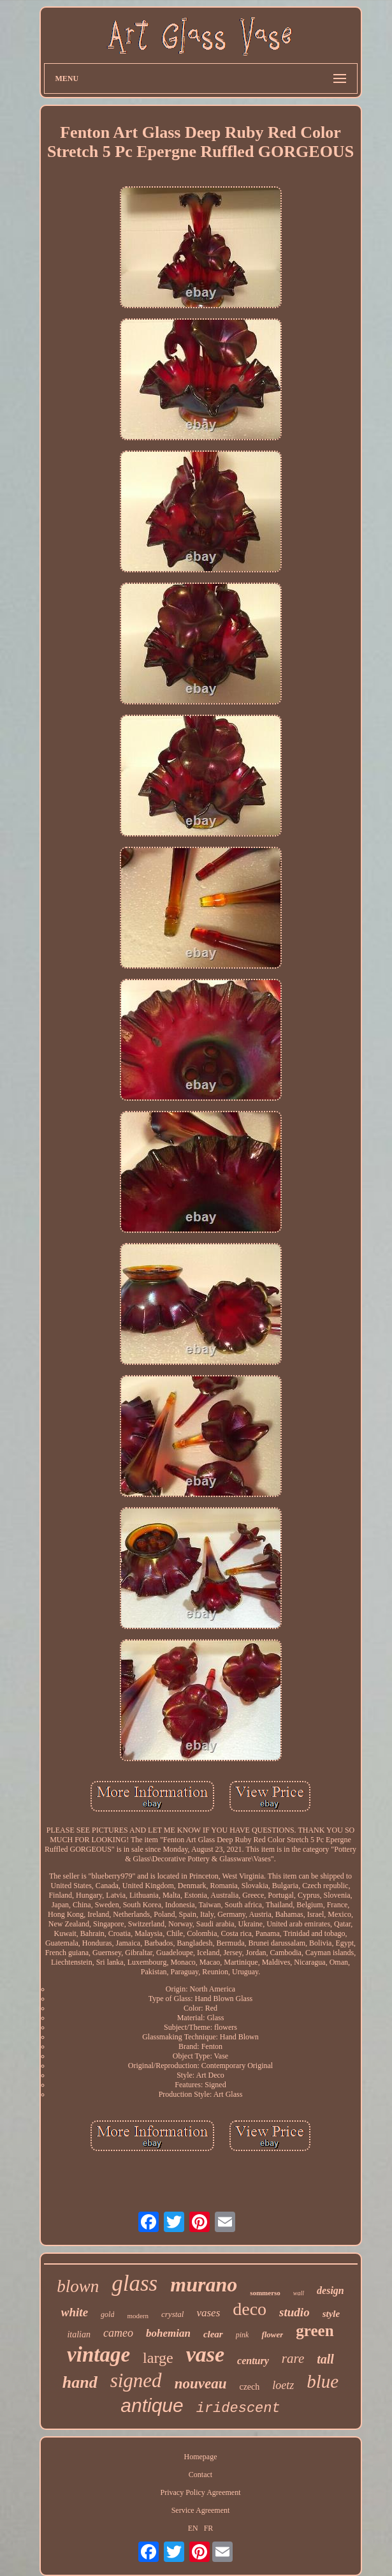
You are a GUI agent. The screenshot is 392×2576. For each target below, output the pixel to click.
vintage (98, 2354)
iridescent (238, 2408)
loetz (283, 2385)
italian (79, 2334)
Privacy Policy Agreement (201, 2492)
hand (80, 2382)
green (314, 2330)
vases (208, 2313)
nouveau (201, 2384)
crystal (172, 2314)
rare (293, 2358)
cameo (118, 2333)
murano (203, 2284)
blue (322, 2381)
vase (205, 2354)
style (331, 2314)
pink (242, 2334)
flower (272, 2334)
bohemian (168, 2333)
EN (193, 2528)
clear (213, 2334)
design (330, 2290)
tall (325, 2359)
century (253, 2360)
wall (298, 2293)
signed (136, 2380)
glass (134, 2283)
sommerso (265, 2293)
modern (138, 2315)
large (158, 2357)
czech (249, 2387)
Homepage (200, 2456)
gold (107, 2314)
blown (78, 2286)
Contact (200, 2474)
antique (151, 2405)
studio (294, 2312)
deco (249, 2309)
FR (209, 2528)
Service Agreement (200, 2510)
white (74, 2312)
